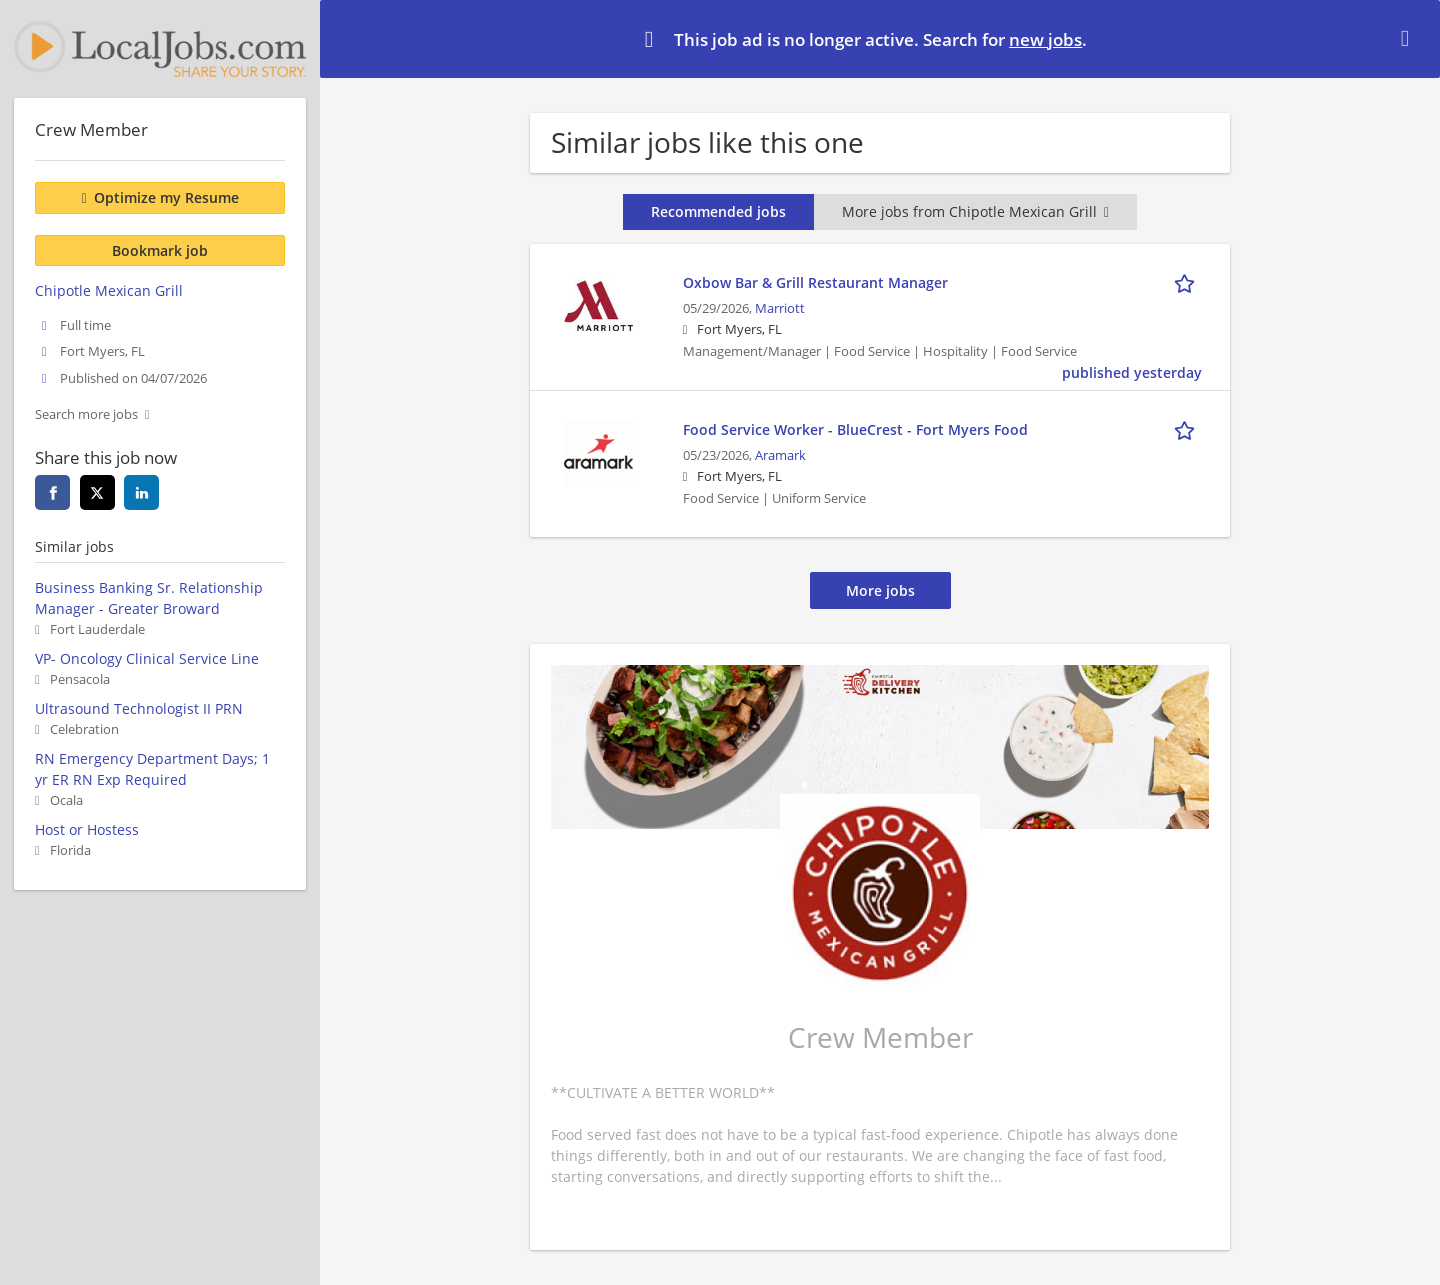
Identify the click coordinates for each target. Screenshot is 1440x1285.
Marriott (780, 308)
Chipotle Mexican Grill (109, 290)
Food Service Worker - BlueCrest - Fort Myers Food (855, 429)
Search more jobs (86, 414)
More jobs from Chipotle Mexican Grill (975, 211)
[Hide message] (1409, 38)
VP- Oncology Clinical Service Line (147, 658)
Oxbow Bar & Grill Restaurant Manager (815, 282)
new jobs (1045, 39)
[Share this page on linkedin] (141, 492)
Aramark (780, 455)
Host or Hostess (87, 829)
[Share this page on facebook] (52, 492)
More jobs (880, 590)
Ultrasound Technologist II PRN (139, 708)
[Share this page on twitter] (97, 492)
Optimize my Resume (166, 197)
